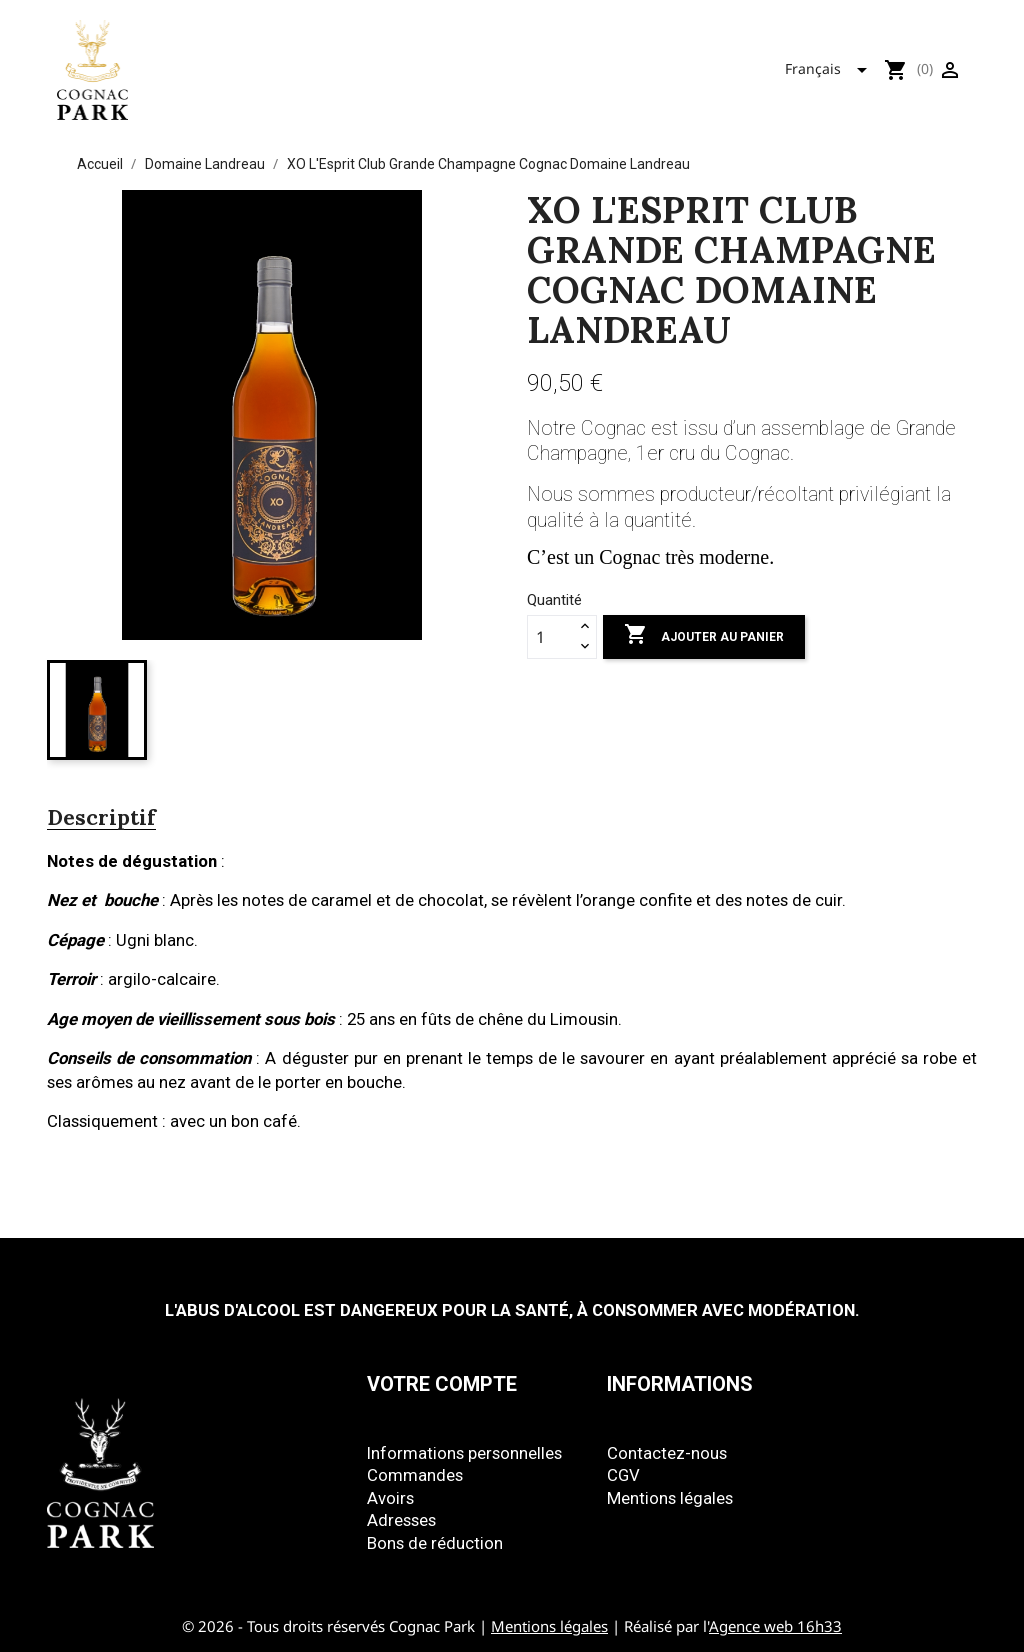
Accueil (273, 65)
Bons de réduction (435, 1543)
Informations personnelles (464, 1453)
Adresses (401, 1520)
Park (535, 65)
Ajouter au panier (704, 636)
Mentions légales (670, 1498)
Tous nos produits (410, 65)
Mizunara (624, 65)
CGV (623, 1475)
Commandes (415, 1475)
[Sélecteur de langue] (832, 66)
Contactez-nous (667, 1453)
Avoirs (390, 1498)
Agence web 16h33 (775, 1626)
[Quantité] (551, 637)
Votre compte (442, 1384)
